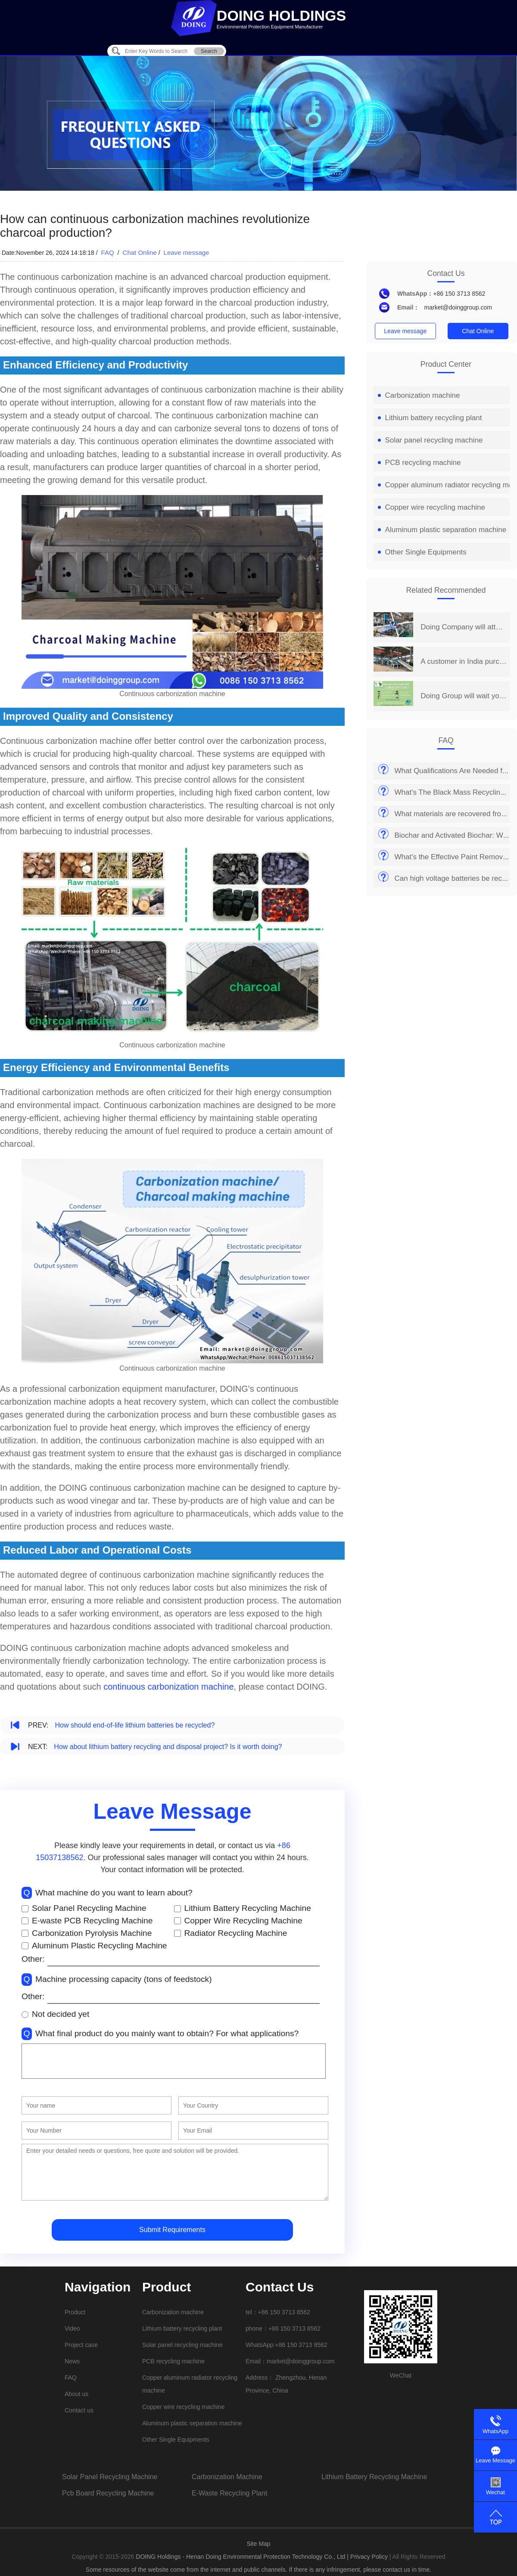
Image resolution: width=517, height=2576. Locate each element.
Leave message (186, 252)
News (72, 2361)
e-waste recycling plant (229, 2493)
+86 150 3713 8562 (459, 293)
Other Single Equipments (422, 552)
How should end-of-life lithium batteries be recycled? (135, 1725)
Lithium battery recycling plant (430, 418)
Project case (81, 2344)
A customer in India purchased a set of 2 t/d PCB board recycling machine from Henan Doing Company (463, 661)
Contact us (79, 2410)
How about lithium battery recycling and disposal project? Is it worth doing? (168, 1746)
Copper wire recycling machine (431, 507)
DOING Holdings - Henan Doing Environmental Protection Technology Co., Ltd (241, 2556)
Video (72, 2328)
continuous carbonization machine (168, 1686)
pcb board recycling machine (108, 2493)
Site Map (258, 2543)
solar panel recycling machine (109, 2476)
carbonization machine (227, 2476)
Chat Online (140, 252)
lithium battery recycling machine (374, 2476)
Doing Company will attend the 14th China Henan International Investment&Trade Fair (463, 627)
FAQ (108, 252)
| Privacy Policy (367, 2556)
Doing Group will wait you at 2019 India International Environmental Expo (463, 696)
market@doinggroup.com (458, 307)
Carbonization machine (419, 395)
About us (76, 2393)
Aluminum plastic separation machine (442, 530)
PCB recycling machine (419, 462)
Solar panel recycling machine (430, 440)
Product (75, 2312)
